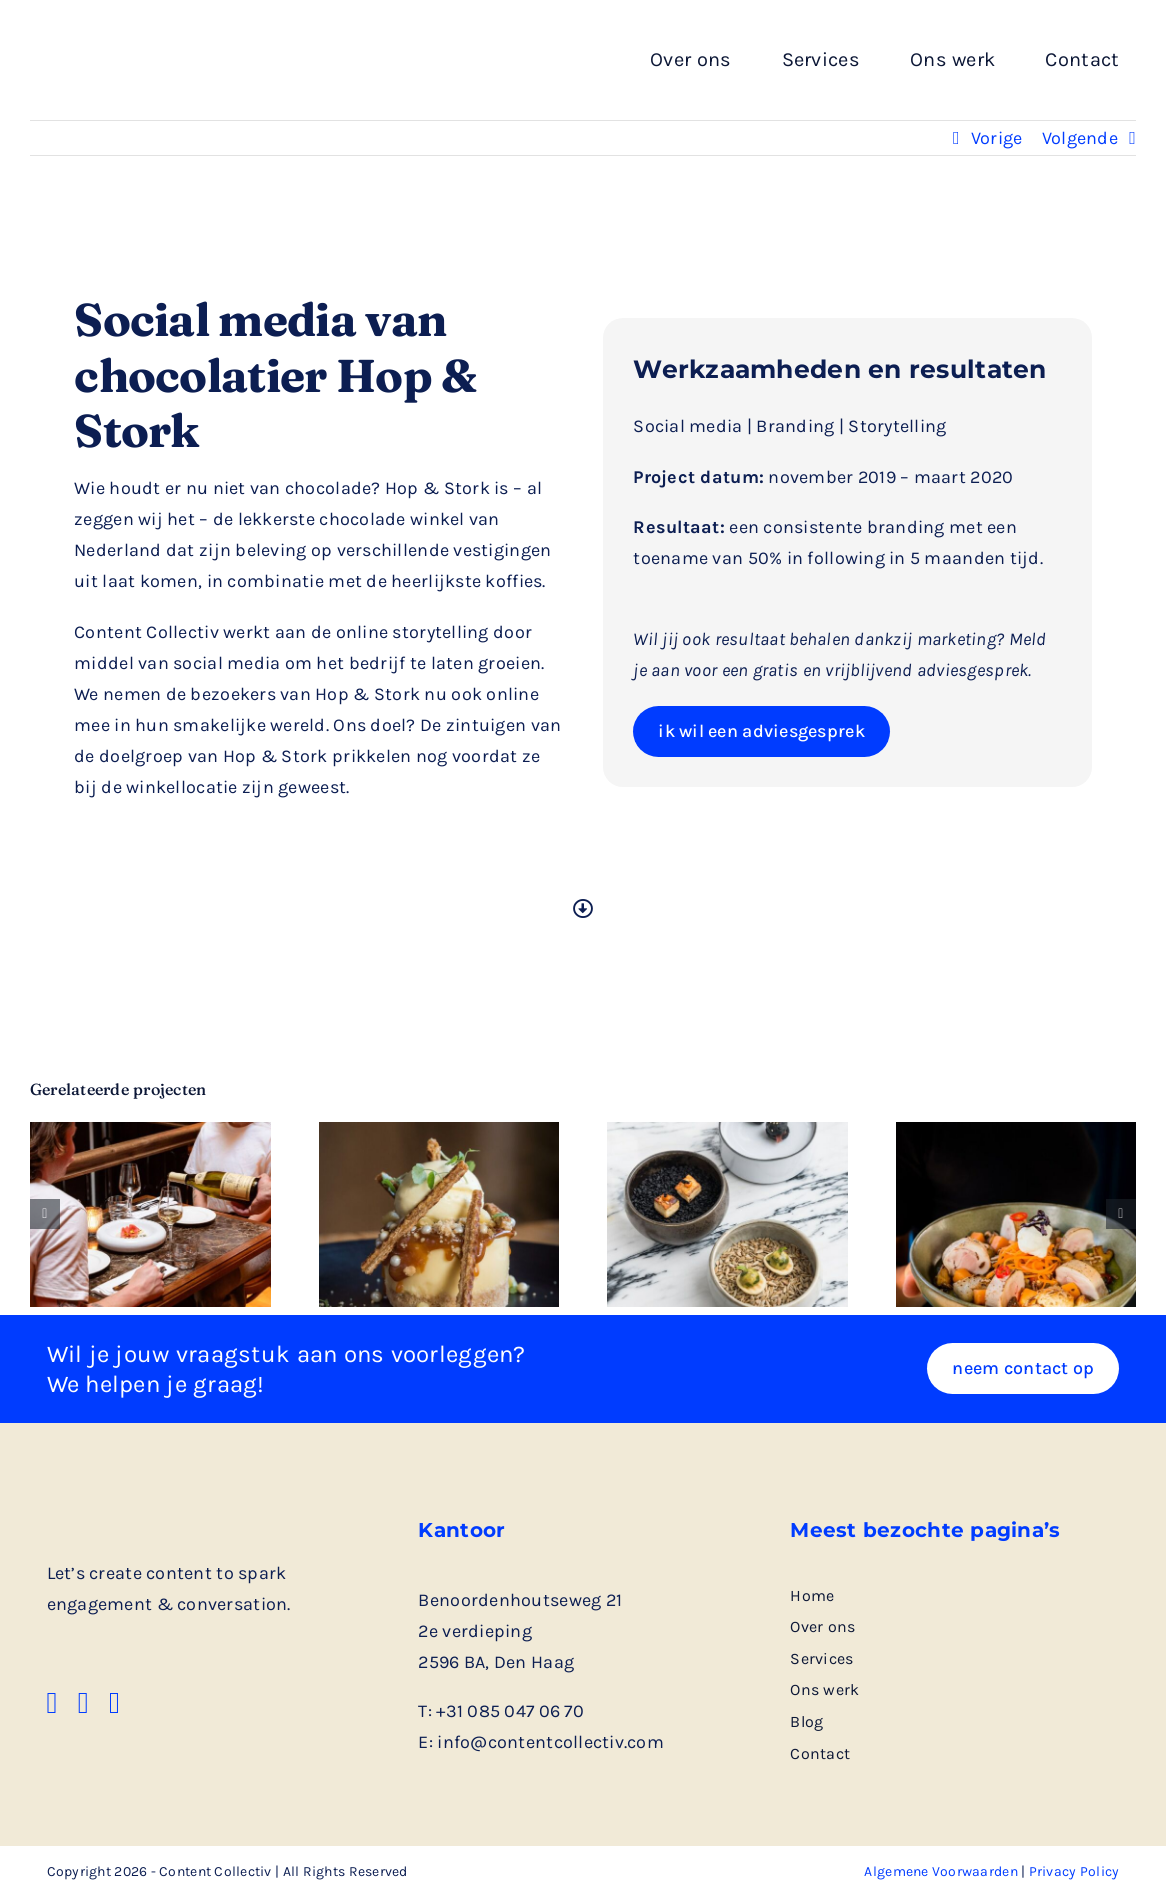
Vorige (997, 138)
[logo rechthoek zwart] (165, 41)
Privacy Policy (1074, 1871)
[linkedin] (83, 1703)
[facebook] (52, 1703)
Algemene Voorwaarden (940, 1871)
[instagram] (114, 1703)
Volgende (1080, 138)
